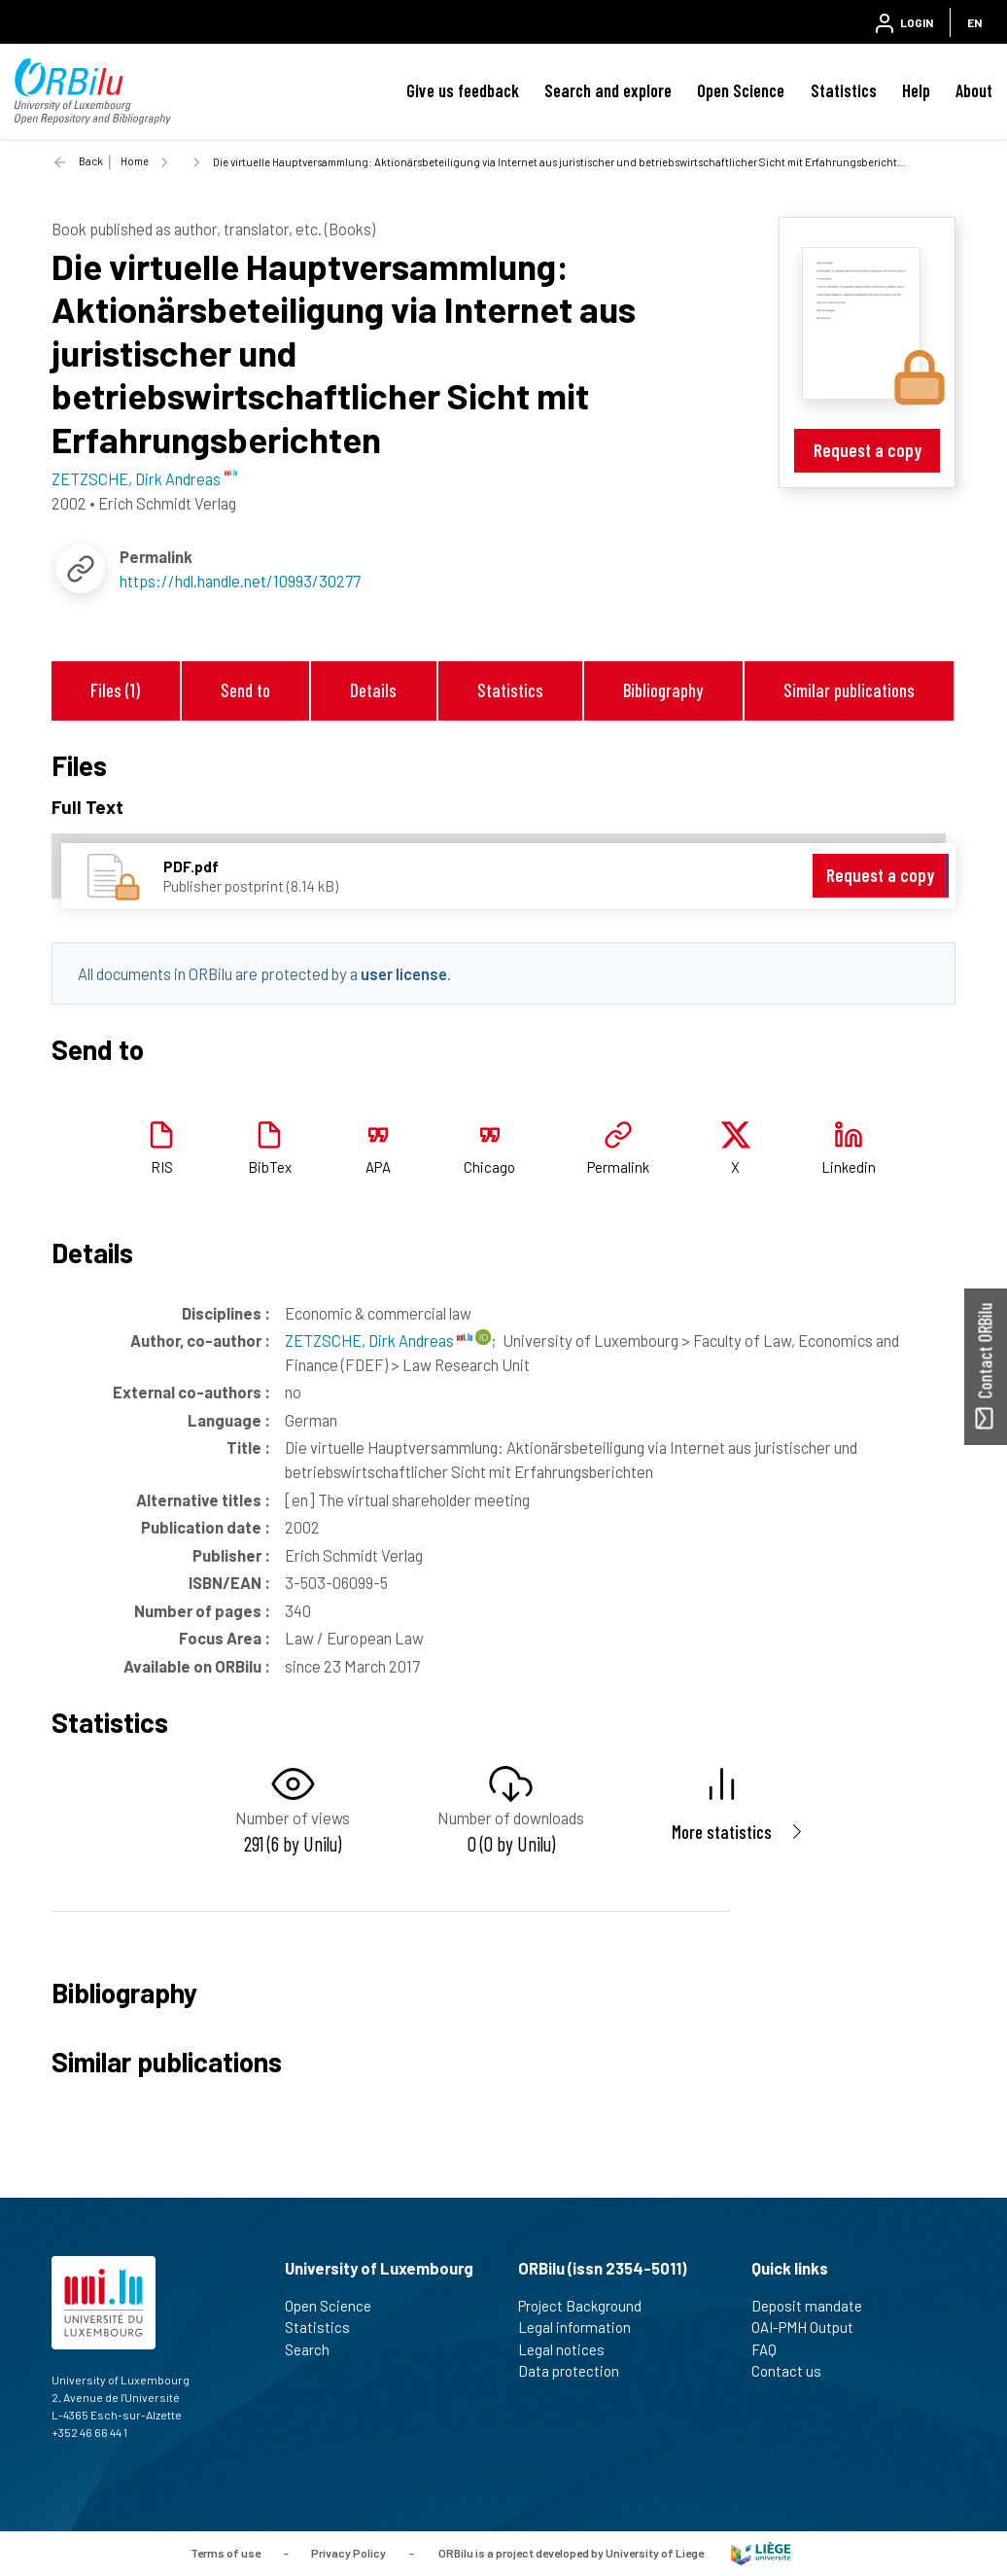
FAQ (772, 2349)
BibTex (270, 1167)
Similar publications (849, 690)
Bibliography (663, 690)
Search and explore (608, 90)
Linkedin (848, 1167)
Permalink (618, 1167)
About (973, 90)
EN (974, 22)
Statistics (844, 90)
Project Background (588, 2305)
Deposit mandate (815, 2305)
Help (916, 90)
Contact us (794, 2371)
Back (91, 161)
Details (373, 690)
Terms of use (225, 2551)
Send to (245, 690)
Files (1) (115, 690)
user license (404, 973)
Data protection (577, 2371)
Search (315, 2349)
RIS (162, 1167)
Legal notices (569, 2349)
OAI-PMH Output (810, 2327)
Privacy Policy (348, 2551)
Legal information (582, 2327)
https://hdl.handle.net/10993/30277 (240, 580)
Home (135, 161)
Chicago (489, 1167)
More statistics (722, 1831)
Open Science (740, 90)
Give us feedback (462, 90)
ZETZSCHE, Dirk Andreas (378, 1340)
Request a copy (867, 450)
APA (378, 1167)
